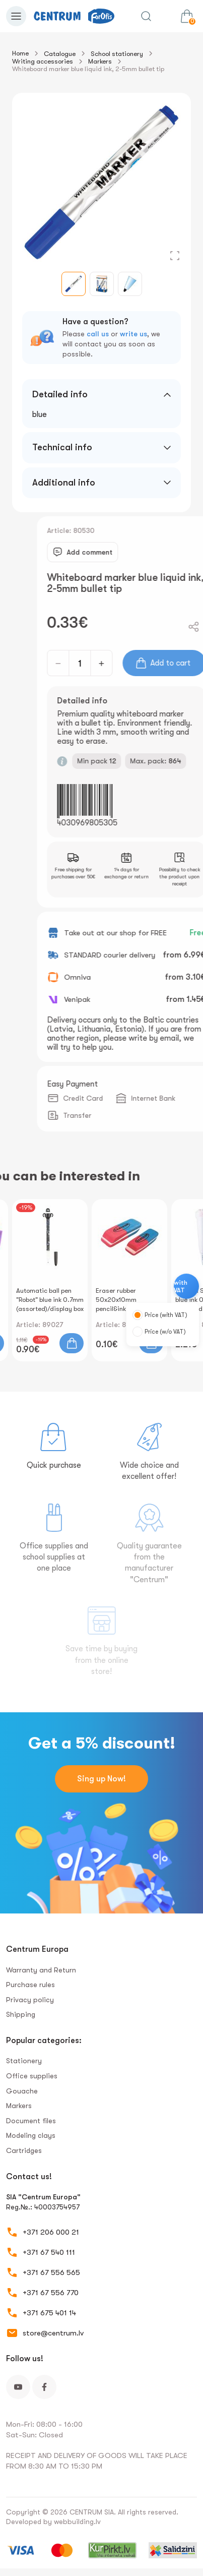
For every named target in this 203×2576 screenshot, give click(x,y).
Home (20, 53)
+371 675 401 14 (49, 2312)
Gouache (22, 2091)
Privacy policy (30, 2000)
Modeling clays (30, 2135)
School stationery (117, 53)
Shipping (20, 2014)
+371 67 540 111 (49, 2252)
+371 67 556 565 (51, 2272)
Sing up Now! (101, 1778)
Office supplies (31, 2076)
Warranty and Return (41, 1970)
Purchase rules (30, 1985)
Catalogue (60, 53)
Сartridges (24, 2150)
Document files (31, 2121)
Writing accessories (42, 61)
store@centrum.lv (53, 2333)
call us (98, 334)
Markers (100, 61)
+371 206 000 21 (51, 2232)
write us (133, 334)
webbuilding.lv (77, 2522)
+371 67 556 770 (51, 2292)
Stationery (24, 2061)
